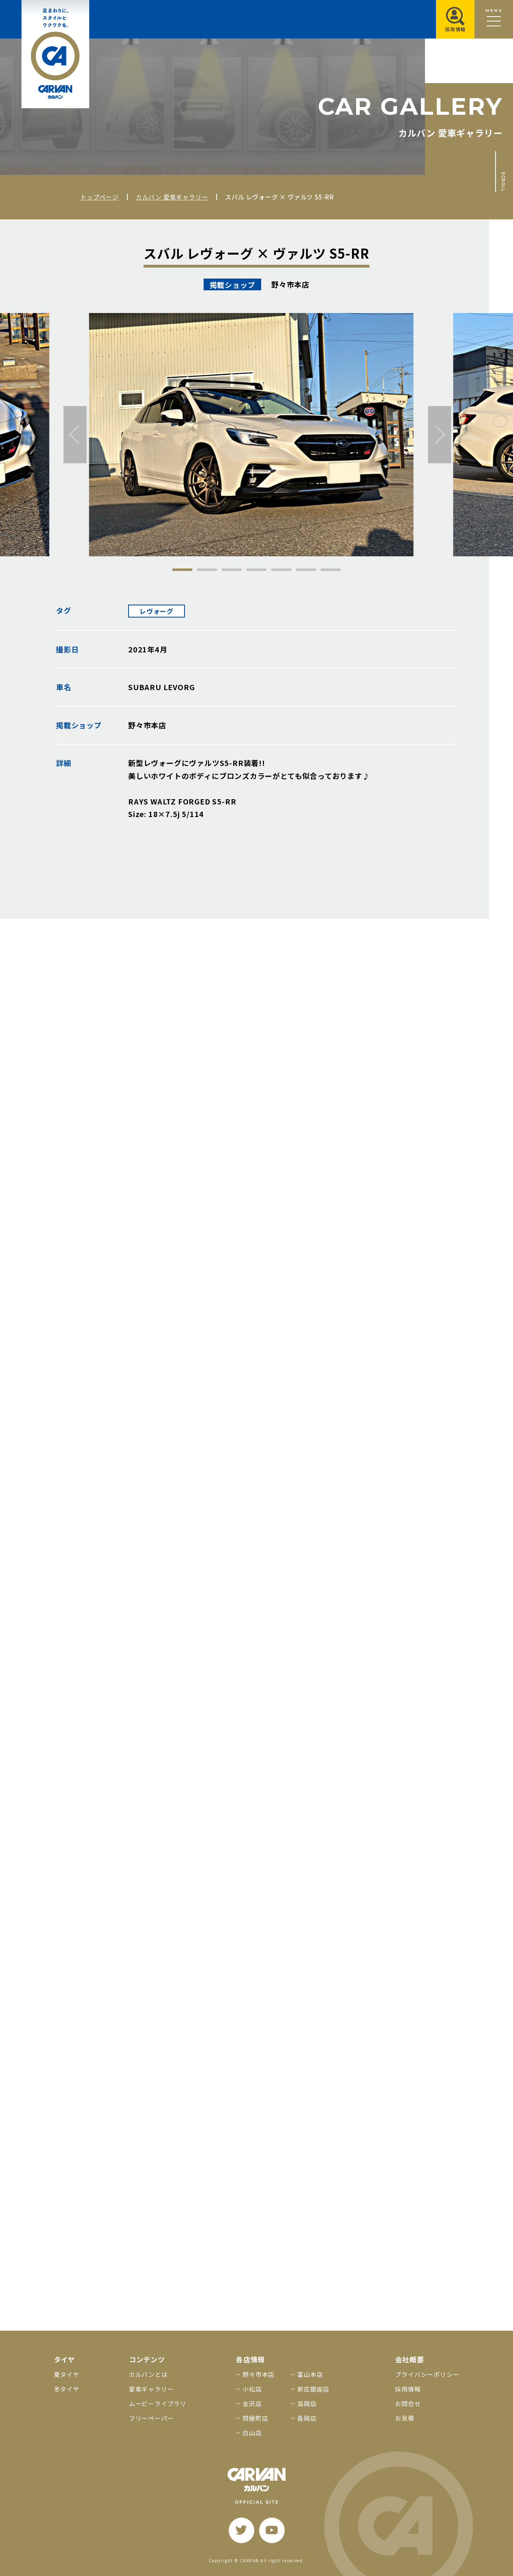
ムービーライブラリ (158, 2403)
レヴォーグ (157, 611)
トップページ (99, 197)
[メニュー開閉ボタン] (493, 19)
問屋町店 (255, 2418)
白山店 (252, 2432)
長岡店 (306, 2418)
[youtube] (272, 2530)
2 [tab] (207, 569)
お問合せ (408, 2403)
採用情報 (408, 2389)
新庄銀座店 (313, 2389)
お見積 (404, 2418)
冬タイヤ (66, 2389)
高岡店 (306, 2403)
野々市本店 (259, 2374)
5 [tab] (281, 569)
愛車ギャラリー (151, 2389)
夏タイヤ (66, 2374)
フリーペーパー (151, 2418)
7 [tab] (330, 569)
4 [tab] (256, 569)
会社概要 (409, 2359)
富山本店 (310, 2374)
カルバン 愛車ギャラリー (172, 197)
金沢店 (252, 2403)
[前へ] (74, 434)
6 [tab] (306, 569)
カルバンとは (148, 2374)
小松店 (252, 2389)
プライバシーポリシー (427, 2374)
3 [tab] (231, 569)
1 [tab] (182, 569)
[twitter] (241, 2530)
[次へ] (439, 434)
